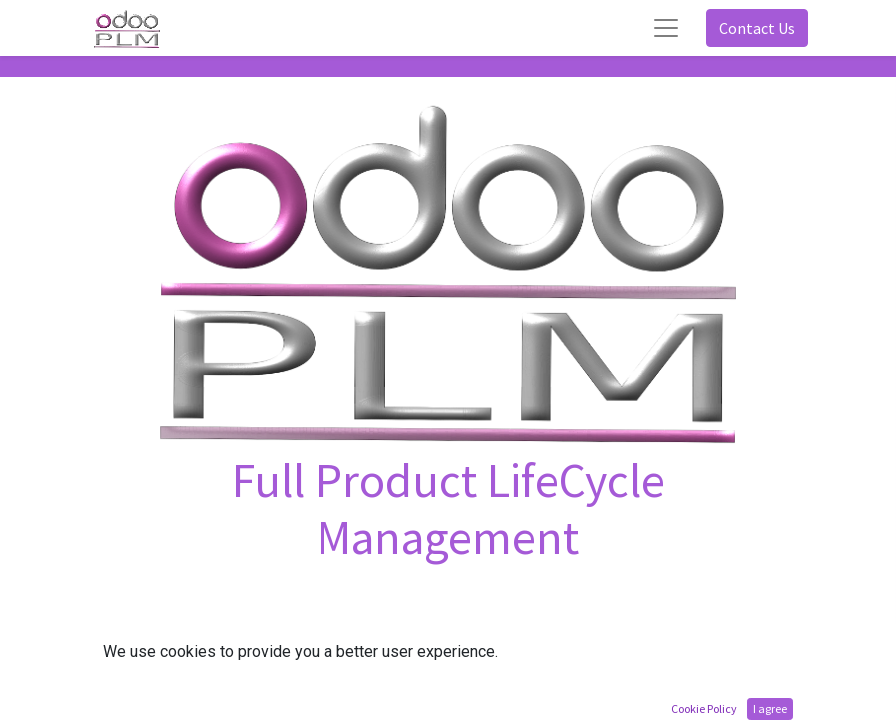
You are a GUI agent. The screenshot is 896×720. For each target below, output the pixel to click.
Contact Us (757, 28)
